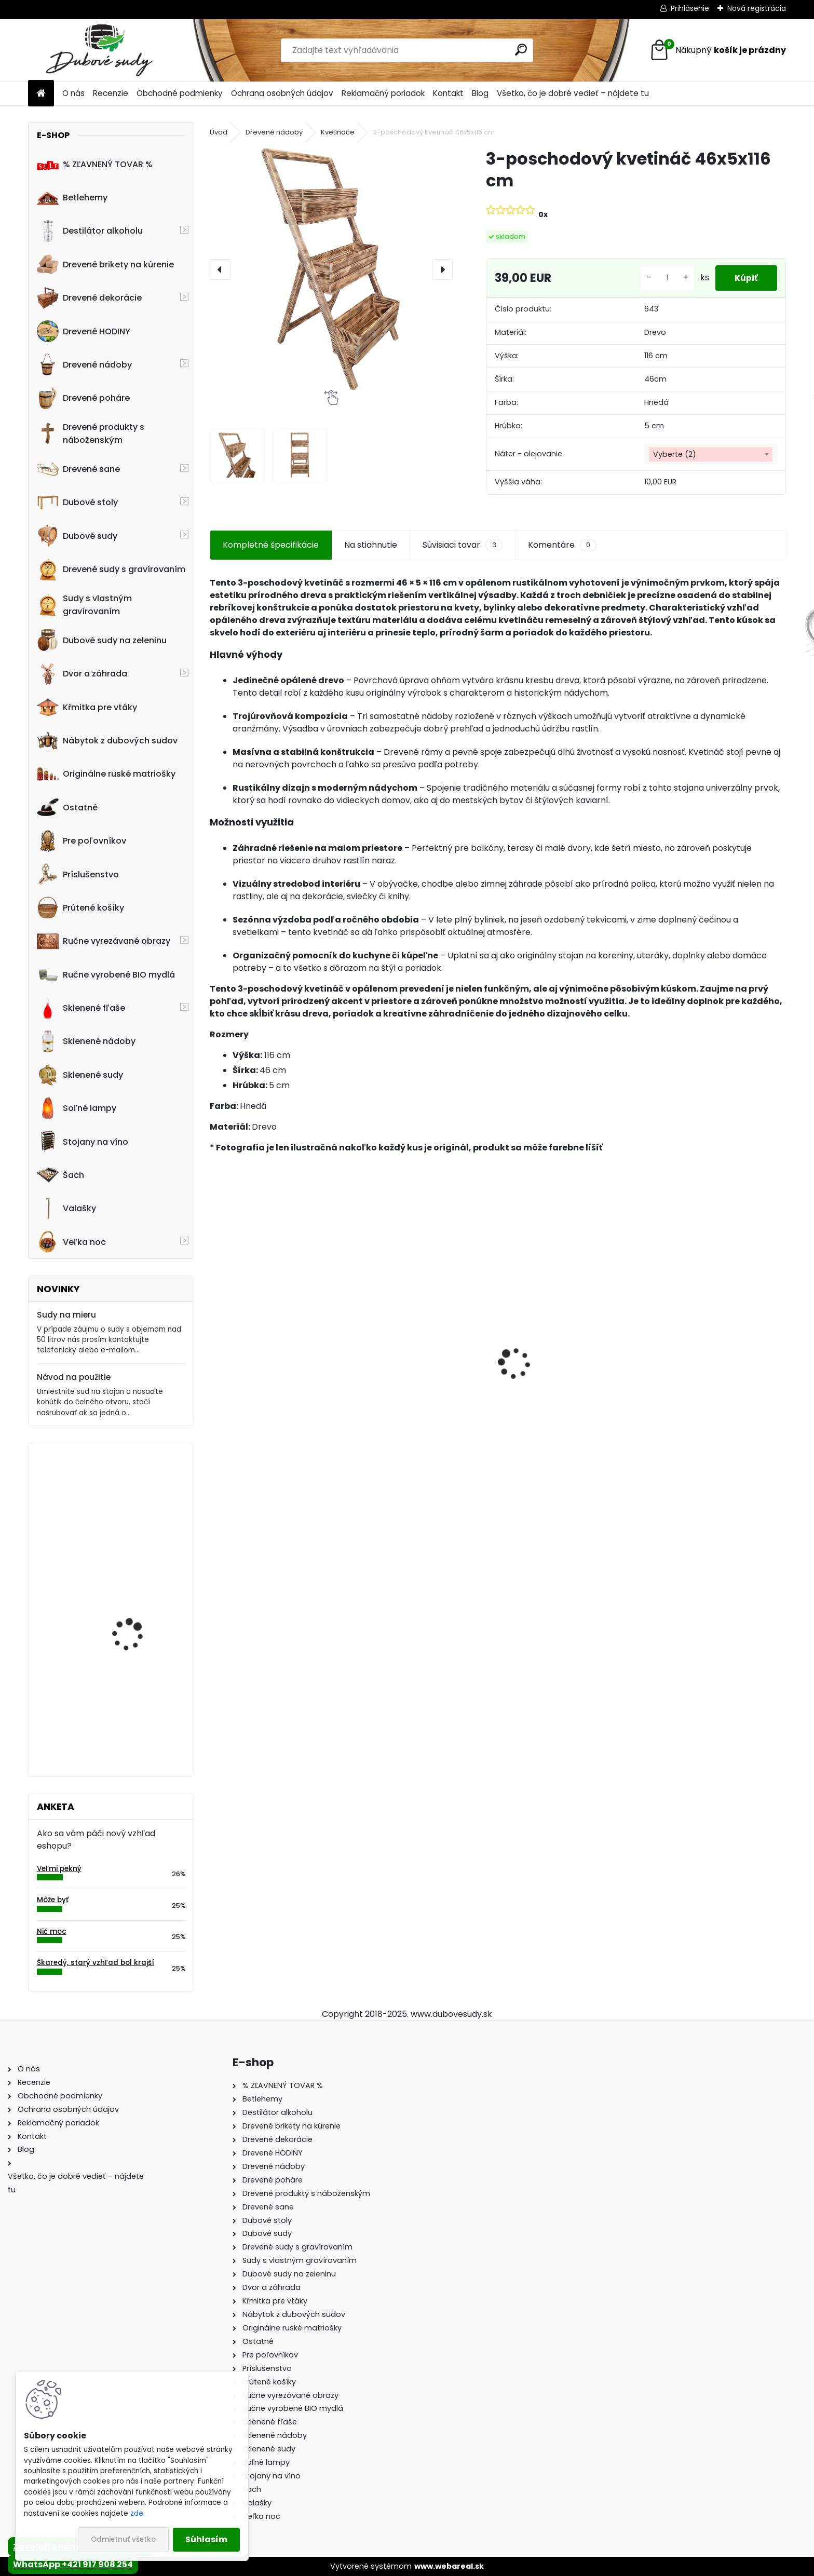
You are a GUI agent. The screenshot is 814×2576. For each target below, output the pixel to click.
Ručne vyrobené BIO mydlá (106, 974)
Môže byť (53, 1900)
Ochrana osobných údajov (282, 93)
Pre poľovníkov (81, 841)
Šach (60, 1175)
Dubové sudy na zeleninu (102, 640)
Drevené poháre (83, 398)
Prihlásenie (690, 8)
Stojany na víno (82, 1142)
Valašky (66, 1208)
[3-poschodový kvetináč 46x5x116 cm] (331, 269)
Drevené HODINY (83, 331)
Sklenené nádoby (86, 1041)
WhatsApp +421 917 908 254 (73, 2564)
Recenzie (110, 93)
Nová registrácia (756, 8)
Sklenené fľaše (81, 1008)
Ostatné (67, 807)
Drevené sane (78, 469)
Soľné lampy (76, 1108)
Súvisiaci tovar (462, 545)
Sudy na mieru (66, 1314)
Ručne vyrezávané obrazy (103, 941)
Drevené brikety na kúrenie (105, 264)
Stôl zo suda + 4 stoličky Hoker (141, 1702)
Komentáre (562, 545)
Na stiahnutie (370, 545)
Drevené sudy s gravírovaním (111, 569)
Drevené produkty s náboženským (90, 433)
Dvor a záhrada (82, 674)
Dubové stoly (77, 502)
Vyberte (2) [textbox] (674, 454)
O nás (73, 93)
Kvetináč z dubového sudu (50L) (134, 1496)
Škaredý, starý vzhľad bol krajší (95, 1963)
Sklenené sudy (80, 1075)
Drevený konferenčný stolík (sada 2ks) (417, 1371)
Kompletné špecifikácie (271, 545)
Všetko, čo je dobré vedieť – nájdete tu (573, 93)
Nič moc (51, 1931)
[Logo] (99, 50)
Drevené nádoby (84, 364)
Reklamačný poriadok (383, 93)
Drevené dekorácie (89, 298)
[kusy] (664, 278)
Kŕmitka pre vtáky (87, 707)
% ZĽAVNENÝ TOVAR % (95, 164)
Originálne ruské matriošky (106, 774)
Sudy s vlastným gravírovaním (84, 604)
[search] (521, 50)
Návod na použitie (74, 1377)
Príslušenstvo (78, 874)
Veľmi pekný (59, 1869)
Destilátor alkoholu (90, 231)
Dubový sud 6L (684, 1391)
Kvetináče (338, 132)
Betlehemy (72, 198)
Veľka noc (71, 1242)
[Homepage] (41, 93)
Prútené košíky (80, 907)
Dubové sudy (77, 536)
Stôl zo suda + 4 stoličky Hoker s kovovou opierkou (269, 1376)
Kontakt (448, 93)
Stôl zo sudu (118, 1596)
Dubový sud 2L (538, 1386)
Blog (480, 93)
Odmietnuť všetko (123, 2539)
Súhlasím (206, 2539)
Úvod (218, 132)
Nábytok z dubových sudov (107, 741)
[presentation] (220, 269)
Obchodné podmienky (180, 93)
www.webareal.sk (449, 2566)
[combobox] (710, 454)
